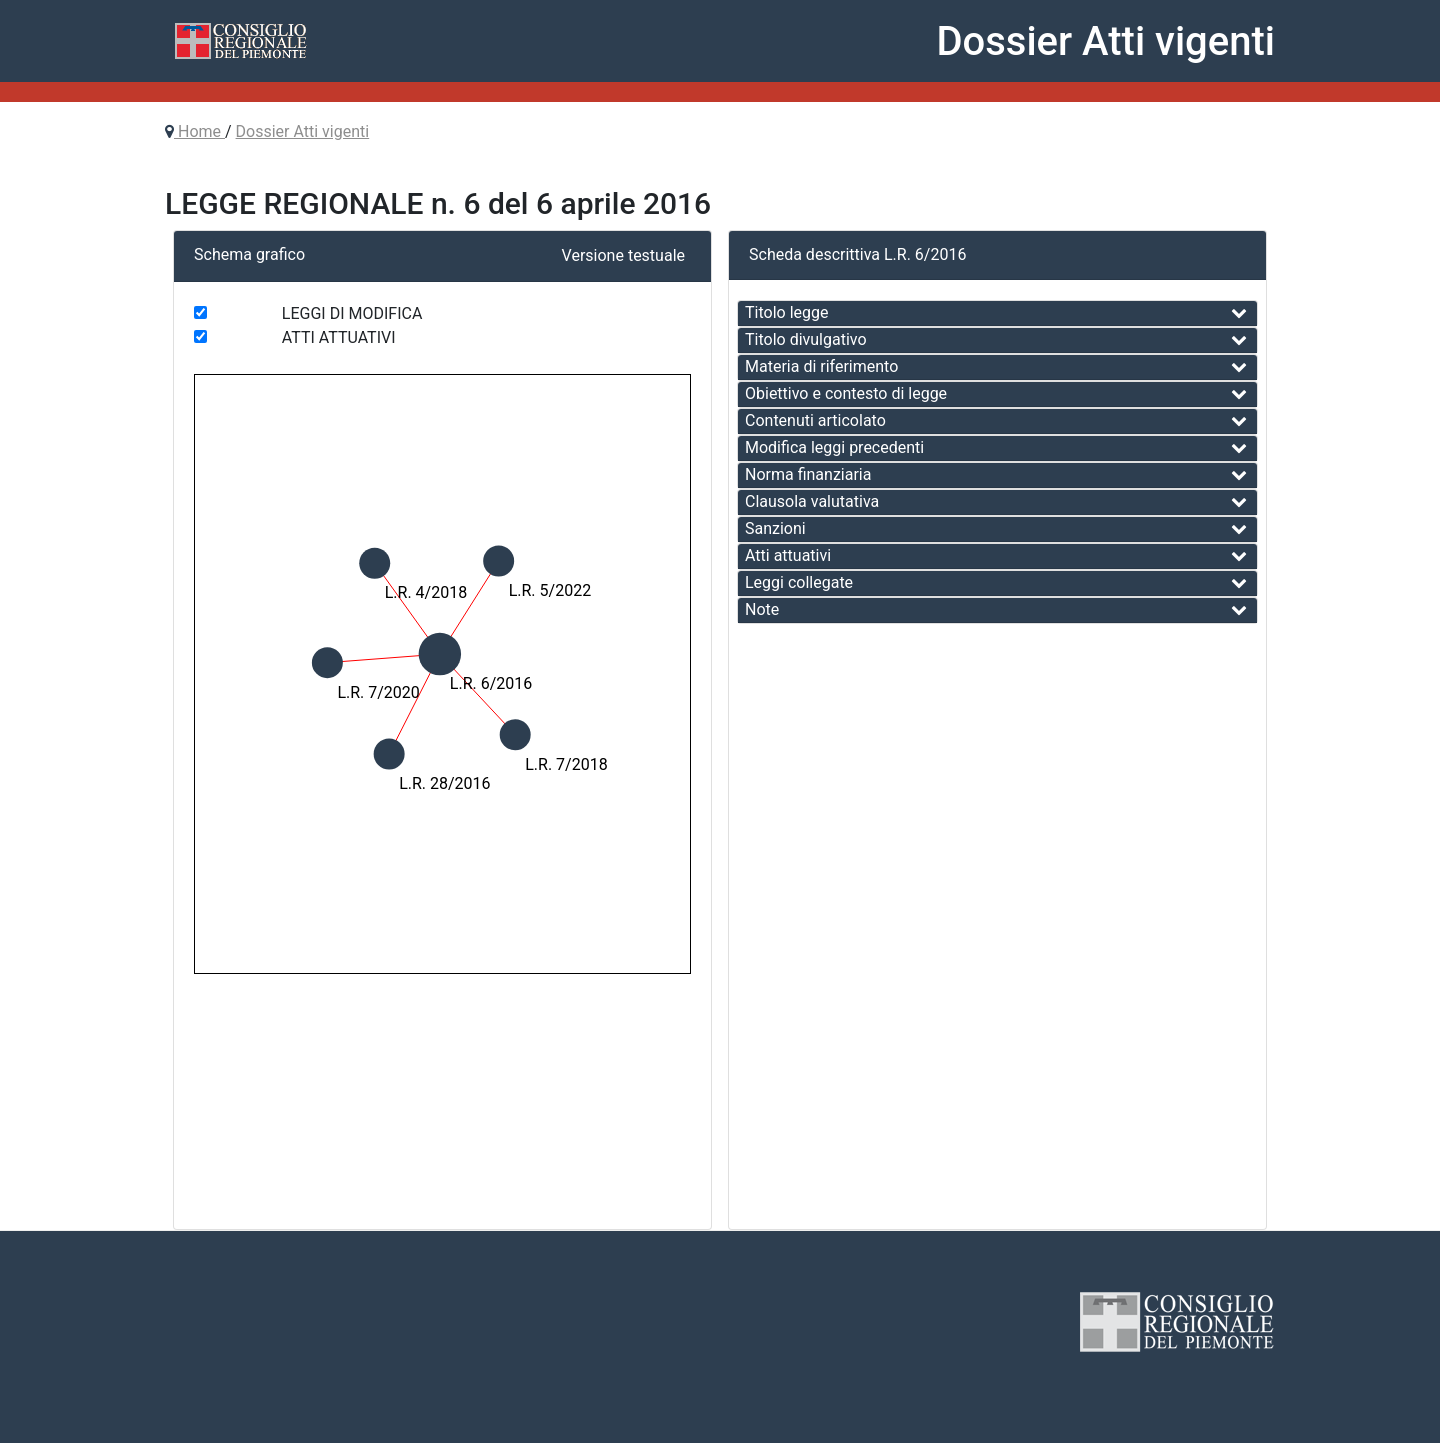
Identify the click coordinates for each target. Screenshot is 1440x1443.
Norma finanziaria (808, 474)
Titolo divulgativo (806, 339)
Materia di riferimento (821, 366)
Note (762, 609)
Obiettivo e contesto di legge (846, 393)
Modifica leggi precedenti (834, 447)
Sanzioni (775, 528)
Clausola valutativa (812, 501)
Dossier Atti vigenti (303, 131)
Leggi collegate (799, 582)
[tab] (997, 313)
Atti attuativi (788, 555)
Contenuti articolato (815, 420)
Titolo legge (786, 312)
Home (199, 131)
